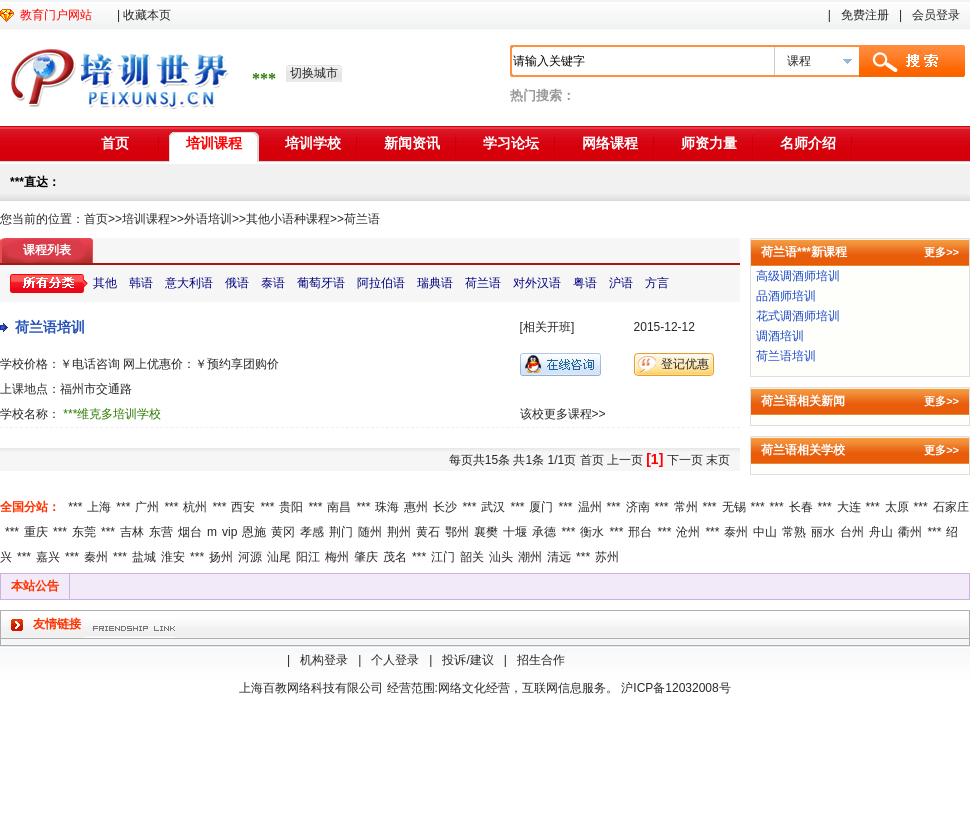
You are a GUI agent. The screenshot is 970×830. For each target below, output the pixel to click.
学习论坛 (511, 143)
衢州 (910, 532)
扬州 (221, 557)
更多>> (941, 252)
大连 (849, 507)
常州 (686, 507)
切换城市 (314, 73)
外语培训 (208, 219)
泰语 (273, 283)
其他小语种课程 (288, 219)
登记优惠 (685, 364)
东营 (161, 532)
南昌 (339, 507)
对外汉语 (537, 283)
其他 (105, 283)
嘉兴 (48, 557)
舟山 (881, 532)
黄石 (428, 532)
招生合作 (541, 660)
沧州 (688, 532)
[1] (654, 459)
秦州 (96, 557)
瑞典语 (435, 283)
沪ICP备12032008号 (675, 688)
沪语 (621, 283)
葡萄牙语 (321, 283)
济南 (638, 507)
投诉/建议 (467, 660)
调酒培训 (780, 336)
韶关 (472, 557)
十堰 (515, 532)
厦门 (541, 507)
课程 (799, 61)
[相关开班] (547, 327)
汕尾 (279, 557)
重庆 (36, 532)
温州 (590, 507)
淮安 (173, 557)
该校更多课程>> (563, 414)
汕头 (501, 557)
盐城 (144, 557)
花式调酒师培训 (798, 316)
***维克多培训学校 (112, 414)
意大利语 (189, 283)
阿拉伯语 (381, 283)
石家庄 (951, 507)
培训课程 (214, 143)
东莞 (84, 532)
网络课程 (610, 143)
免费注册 (865, 15)
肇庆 (366, 557)
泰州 (736, 532)
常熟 (794, 532)
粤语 (585, 283)
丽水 (823, 532)
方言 (657, 283)
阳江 (308, 557)
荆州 (399, 532)
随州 (370, 532)
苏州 (607, 557)
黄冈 (283, 532)
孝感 (312, 532)
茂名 (395, 557)
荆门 (341, 532)
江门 (443, 557)
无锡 (734, 507)
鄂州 (457, 532)
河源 (250, 557)
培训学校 (313, 143)
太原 (897, 507)
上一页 (625, 460)
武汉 (493, 507)
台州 (852, 532)
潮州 (530, 557)
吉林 (132, 532)
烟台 (190, 532)
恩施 (254, 532)
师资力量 (709, 143)
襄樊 (486, 532)
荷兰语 (362, 219)
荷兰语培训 (50, 327)
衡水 (592, 532)
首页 (115, 143)
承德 (544, 532)
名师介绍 (808, 143)
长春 (801, 507)
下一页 (685, 460)
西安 (243, 507)
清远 (559, 557)
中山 (765, 532)
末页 (718, 460)
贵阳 (291, 507)
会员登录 (936, 15)
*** (75, 507)
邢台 (640, 532)
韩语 (141, 283)
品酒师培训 (786, 296)
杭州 (195, 507)
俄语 (237, 283)
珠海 (387, 507)
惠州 (416, 507)
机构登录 (324, 660)
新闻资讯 (412, 143)
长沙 (445, 507)
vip (229, 532)
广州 (147, 507)
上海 (99, 507)
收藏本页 (147, 15)
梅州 (337, 557)
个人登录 (395, 660)
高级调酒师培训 (798, 276)
